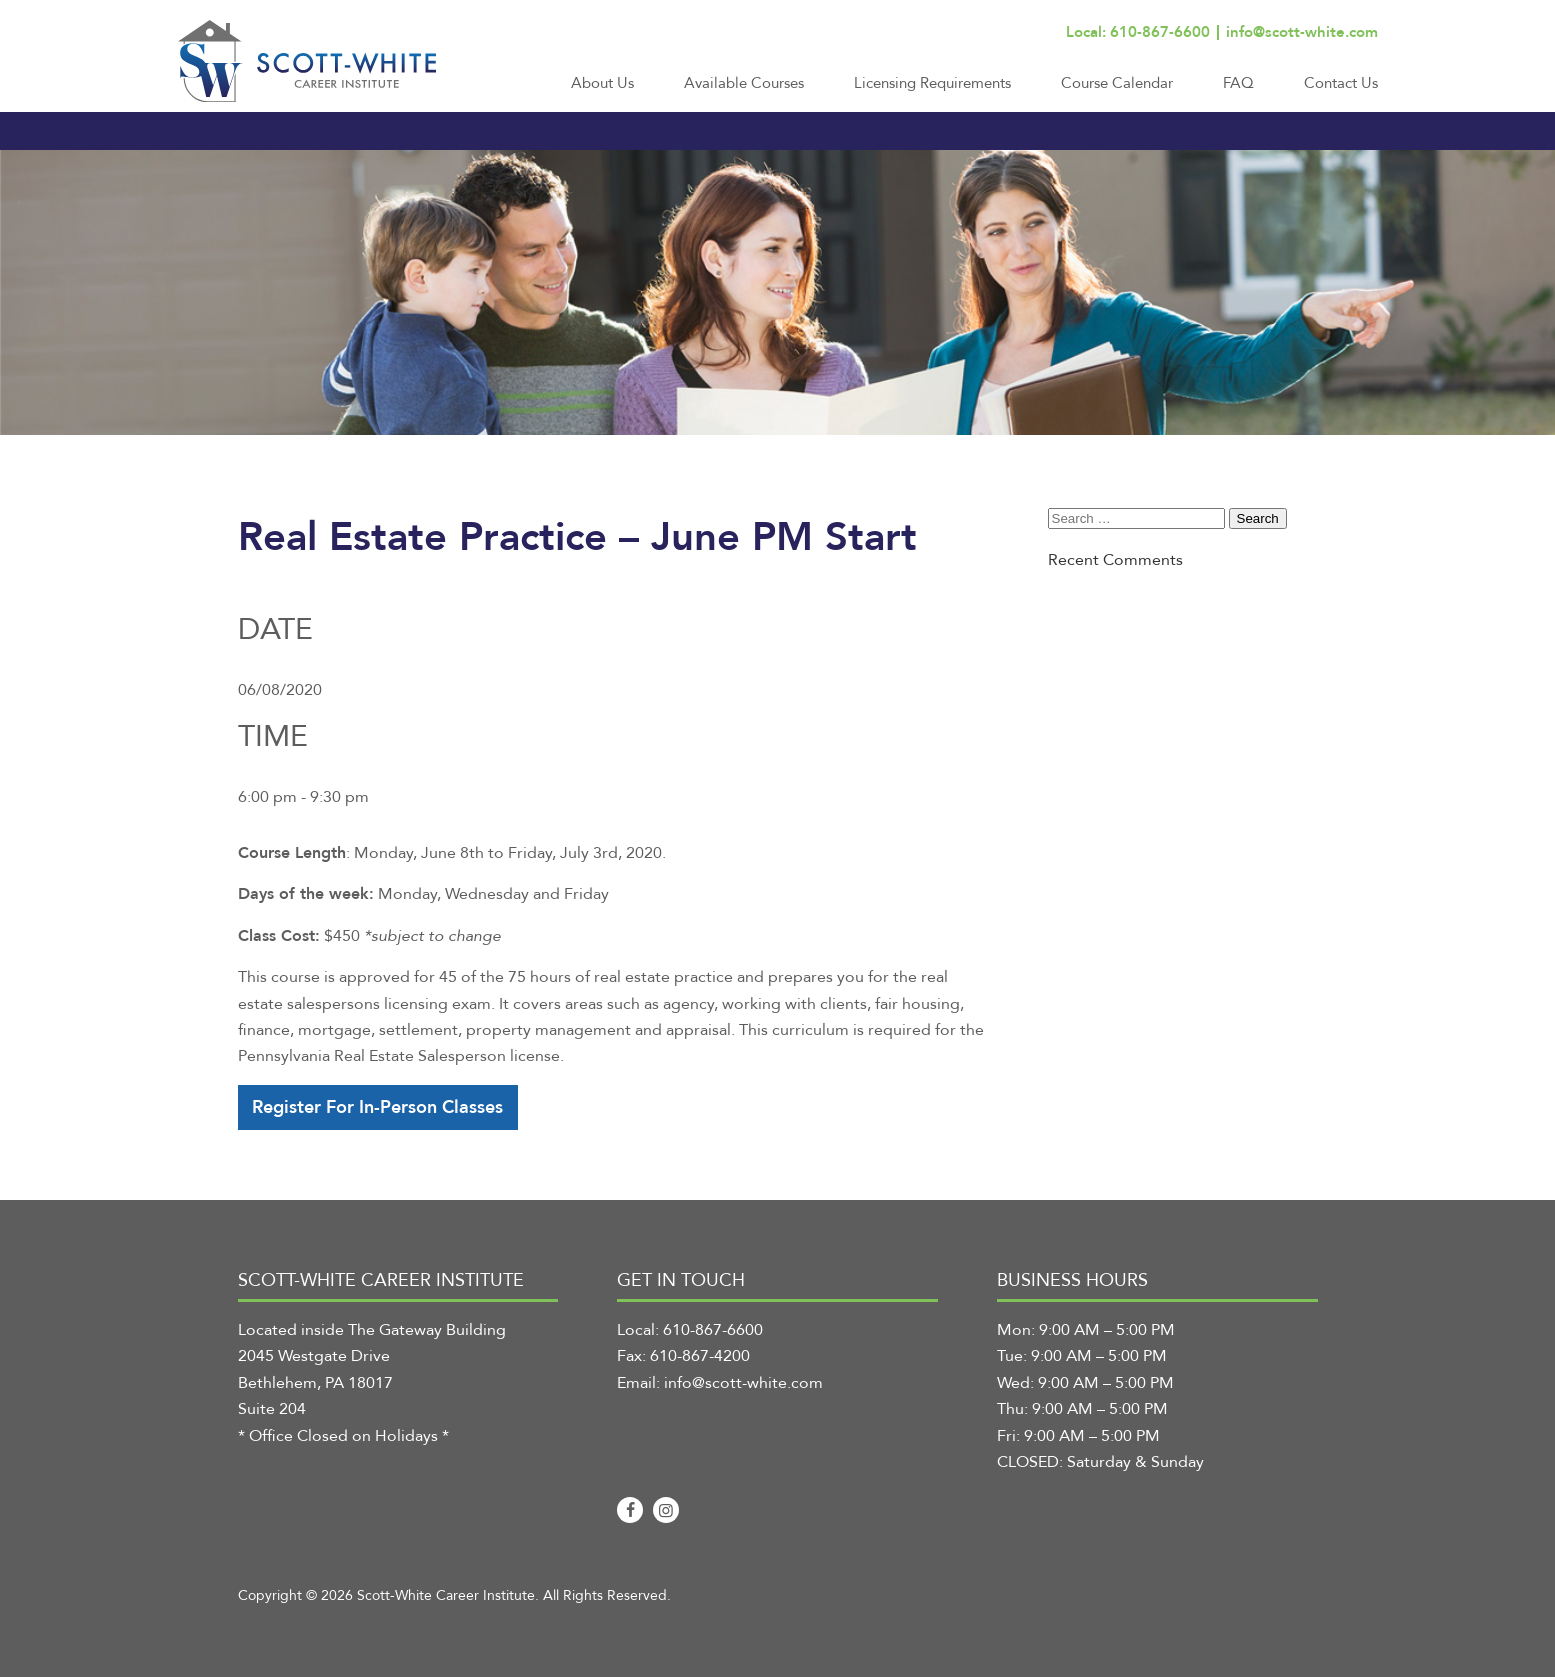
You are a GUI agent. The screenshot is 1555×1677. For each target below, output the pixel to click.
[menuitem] (602, 92)
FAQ (1238, 83)
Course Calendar (1117, 83)
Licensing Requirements (932, 83)
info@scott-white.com (1302, 32)
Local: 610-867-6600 (1138, 32)
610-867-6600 (713, 1330)
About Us (602, 83)
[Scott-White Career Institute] (307, 61)
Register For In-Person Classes (377, 1107)
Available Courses (744, 83)
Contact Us (1341, 83)
